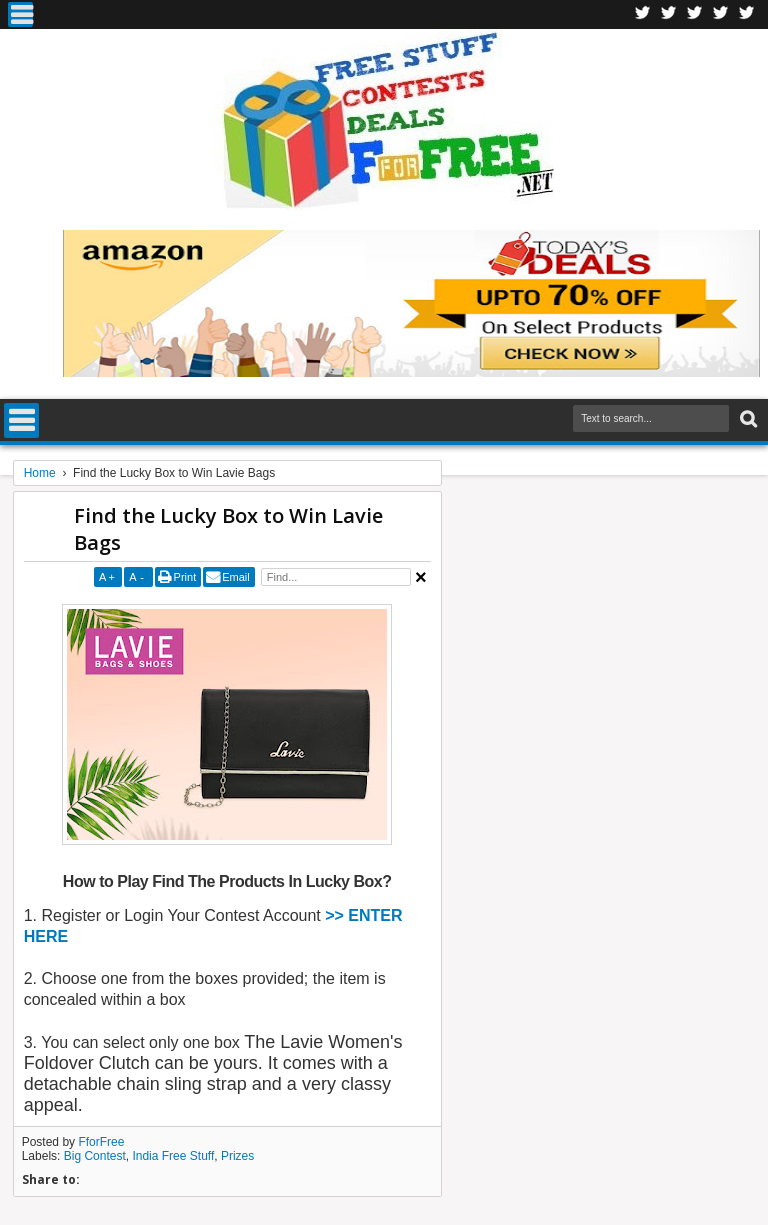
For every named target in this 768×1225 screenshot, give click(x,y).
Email (236, 577)
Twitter (669, 14)
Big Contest (95, 1156)
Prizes (237, 1156)
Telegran (695, 14)
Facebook (643, 14)
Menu (20, 14)
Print (185, 577)
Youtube (747, 14)
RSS (721, 14)
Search (746, 419)
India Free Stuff (173, 1156)
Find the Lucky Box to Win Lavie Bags (228, 529)
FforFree (101, 1142)
